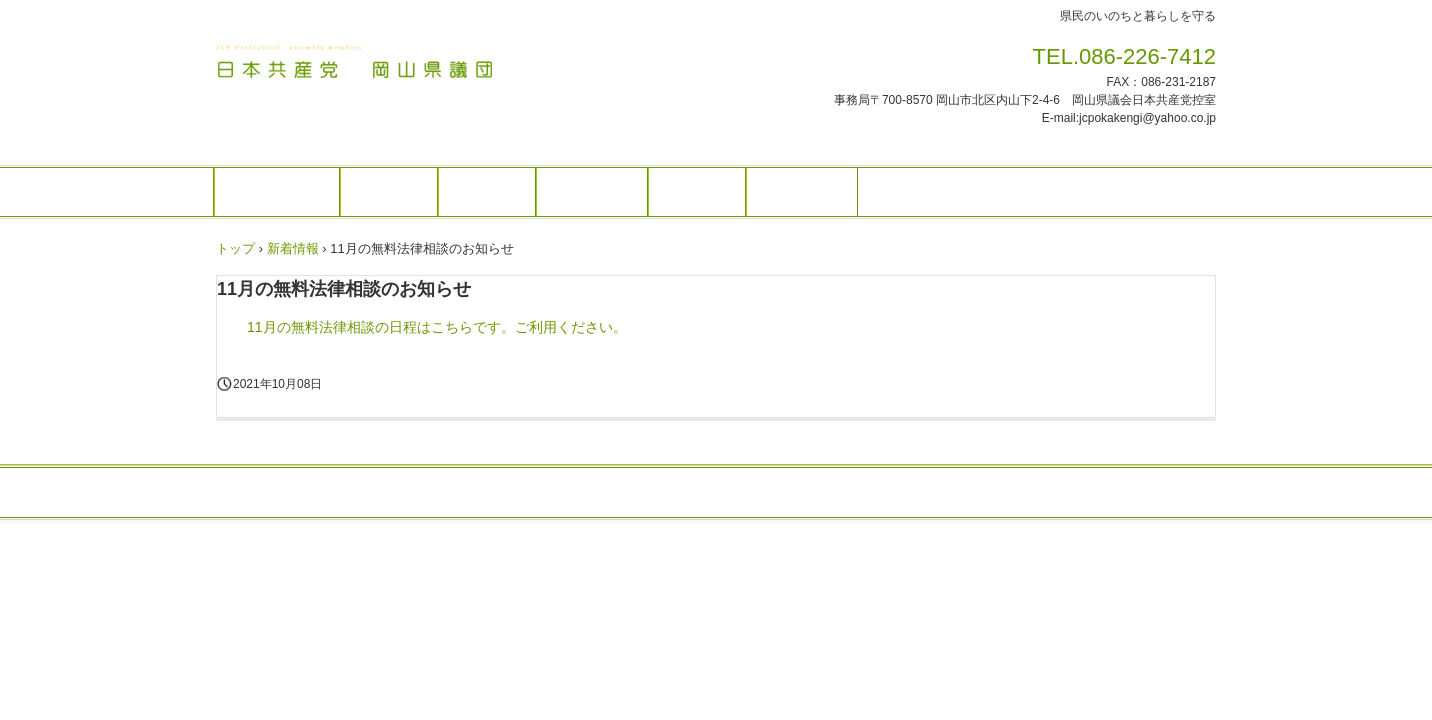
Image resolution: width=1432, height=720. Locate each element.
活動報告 (487, 192)
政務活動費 (802, 192)
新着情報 (293, 248)
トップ (235, 248)
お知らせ (389, 192)
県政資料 (697, 192)
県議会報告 (592, 192)
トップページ (277, 192)
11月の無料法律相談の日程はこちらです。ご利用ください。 (437, 327)
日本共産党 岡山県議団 (355, 63)
